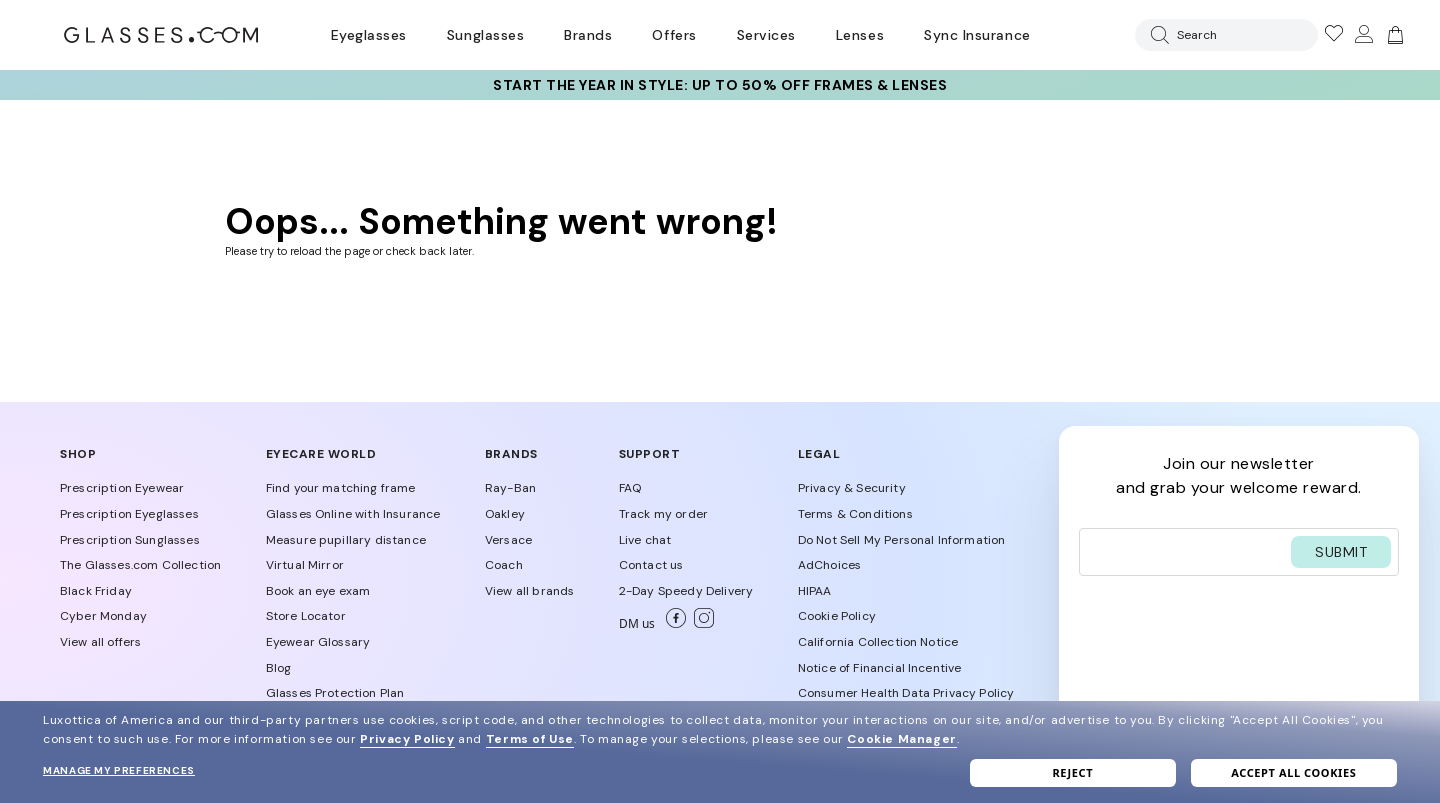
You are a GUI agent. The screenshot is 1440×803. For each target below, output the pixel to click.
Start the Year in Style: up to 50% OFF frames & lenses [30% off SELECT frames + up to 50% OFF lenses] (720, 85)
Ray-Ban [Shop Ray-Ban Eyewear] (510, 488)
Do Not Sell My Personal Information (902, 540)
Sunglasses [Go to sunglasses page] (485, 35)
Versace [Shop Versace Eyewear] (508, 540)
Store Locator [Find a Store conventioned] (306, 616)
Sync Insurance (977, 35)
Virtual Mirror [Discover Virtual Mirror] (305, 565)
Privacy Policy (407, 739)
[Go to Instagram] (700, 624)
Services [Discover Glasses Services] (766, 35)
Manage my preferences (119, 770)
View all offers (100, 642)
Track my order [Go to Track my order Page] (663, 514)
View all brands (529, 591)
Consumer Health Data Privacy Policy (906, 693)
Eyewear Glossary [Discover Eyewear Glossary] (318, 642)
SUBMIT (1341, 552)
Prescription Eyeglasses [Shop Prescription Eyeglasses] (129, 514)
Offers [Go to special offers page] (674, 35)
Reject (1072, 772)
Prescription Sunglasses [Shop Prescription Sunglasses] (130, 540)
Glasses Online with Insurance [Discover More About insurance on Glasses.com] (353, 514)
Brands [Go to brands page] (588, 35)
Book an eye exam (318, 591)
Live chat (645, 540)
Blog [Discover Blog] (279, 668)
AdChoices (829, 565)
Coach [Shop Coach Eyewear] (504, 565)
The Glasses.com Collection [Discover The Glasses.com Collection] (140, 565)
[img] (1393, 35)
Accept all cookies (1293, 772)
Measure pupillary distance (346, 540)
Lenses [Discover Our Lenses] (860, 35)
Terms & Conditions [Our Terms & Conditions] (855, 514)
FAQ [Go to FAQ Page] (630, 488)
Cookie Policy (837, 616)
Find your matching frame (341, 488)
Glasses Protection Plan (335, 693)
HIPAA (815, 591)
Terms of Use (530, 739)
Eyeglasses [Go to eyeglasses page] (369, 35)
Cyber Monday (103, 616)
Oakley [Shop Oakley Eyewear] (505, 514)
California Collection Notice (878, 642)
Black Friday (96, 591)
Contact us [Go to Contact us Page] (651, 565)
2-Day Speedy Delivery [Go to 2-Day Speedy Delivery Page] (686, 591)
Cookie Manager (901, 739)
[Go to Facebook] (672, 624)
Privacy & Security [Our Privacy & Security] (852, 488)
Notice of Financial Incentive (880, 668)
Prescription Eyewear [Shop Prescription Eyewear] (122, 488)
